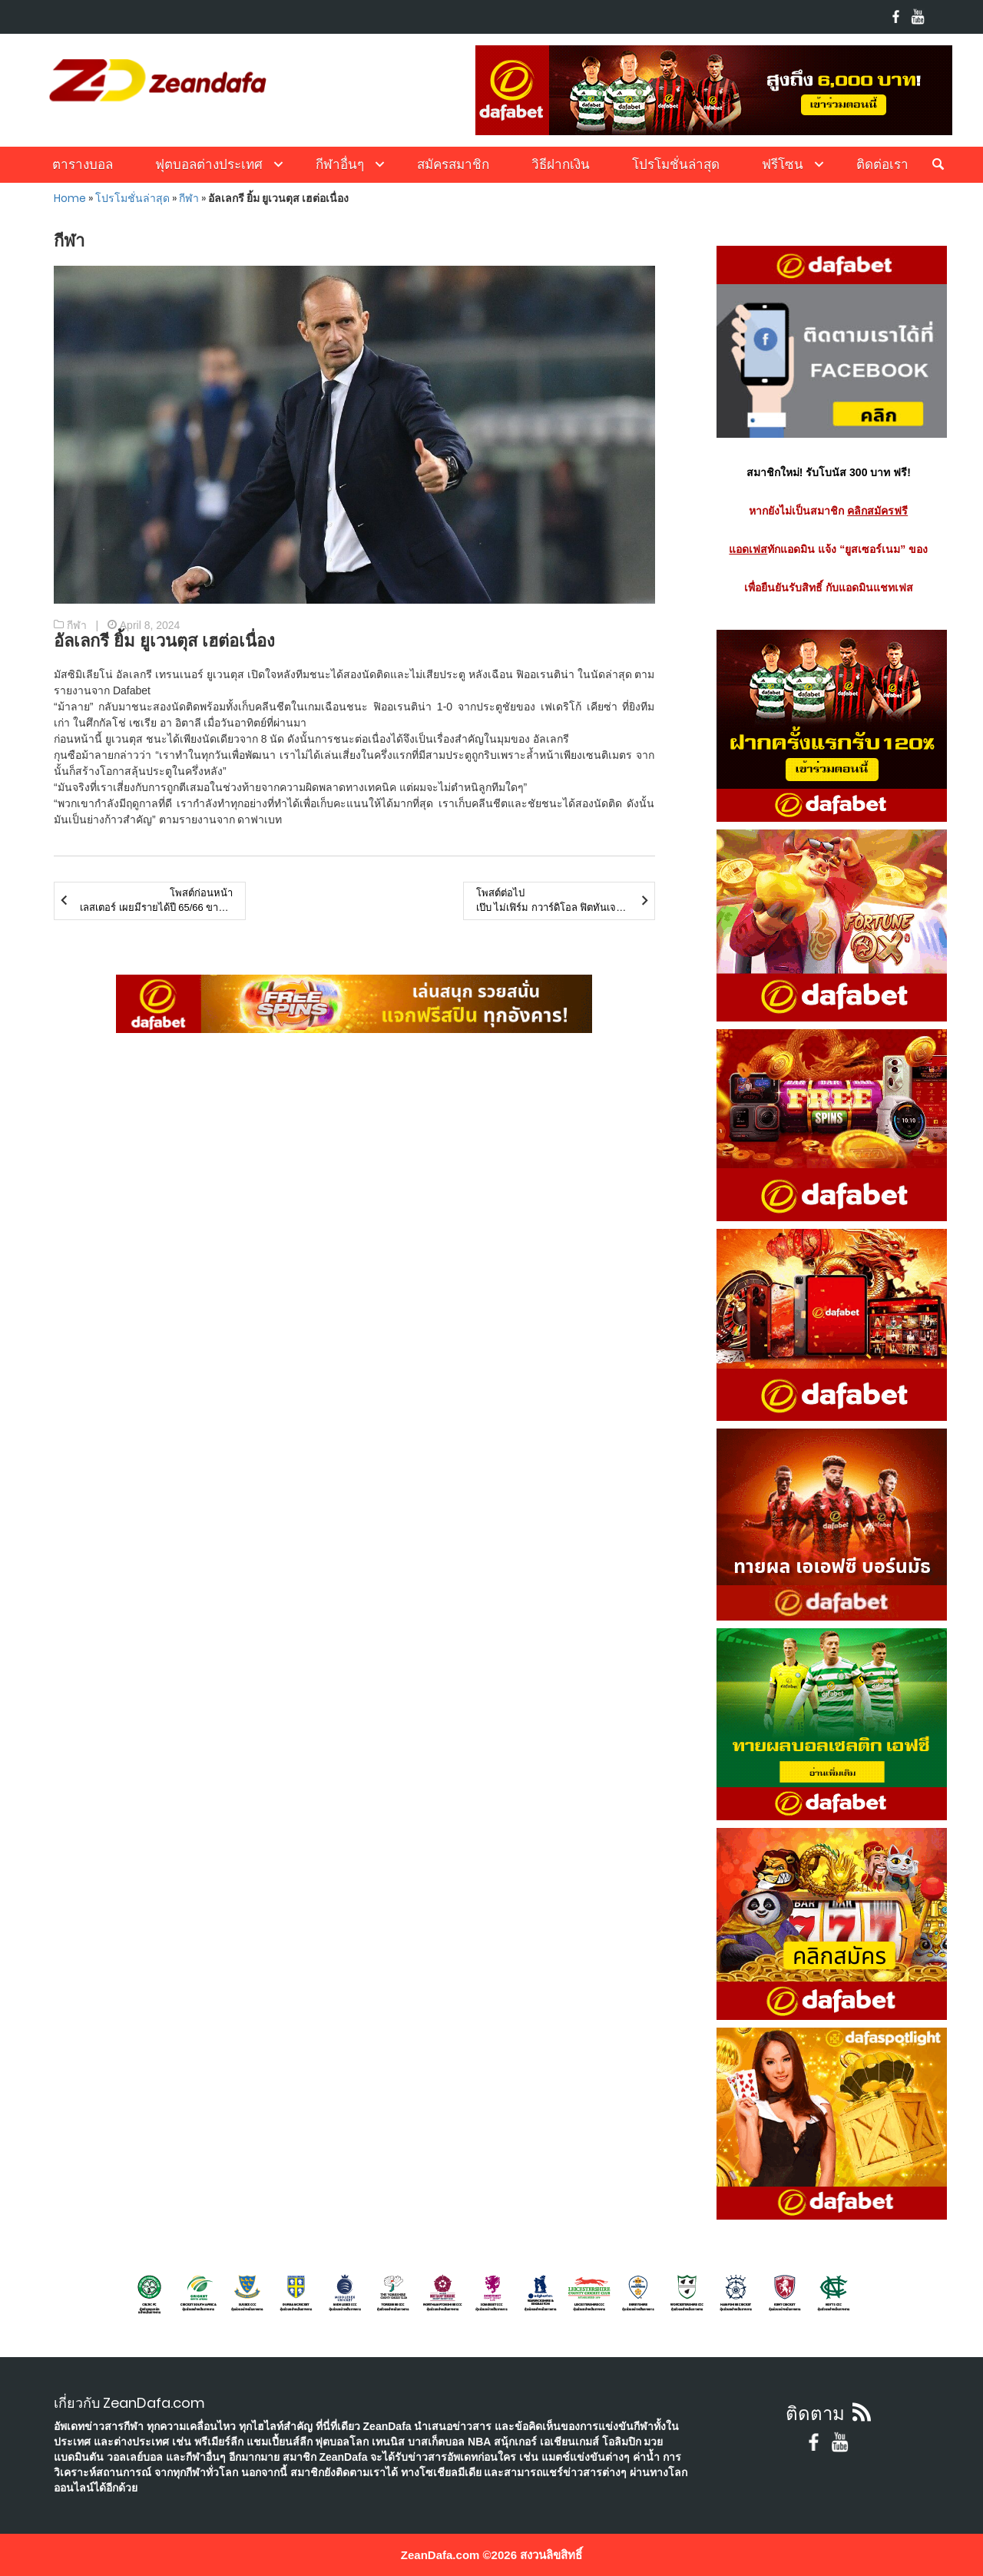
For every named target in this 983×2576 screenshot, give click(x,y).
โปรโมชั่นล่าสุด (676, 164)
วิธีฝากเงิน (560, 164)
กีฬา (189, 198)
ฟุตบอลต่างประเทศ (209, 164)
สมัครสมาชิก (453, 164)
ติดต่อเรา (882, 164)
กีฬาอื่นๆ (340, 164)
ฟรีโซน (782, 164)
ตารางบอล (82, 164)
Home (70, 198)
